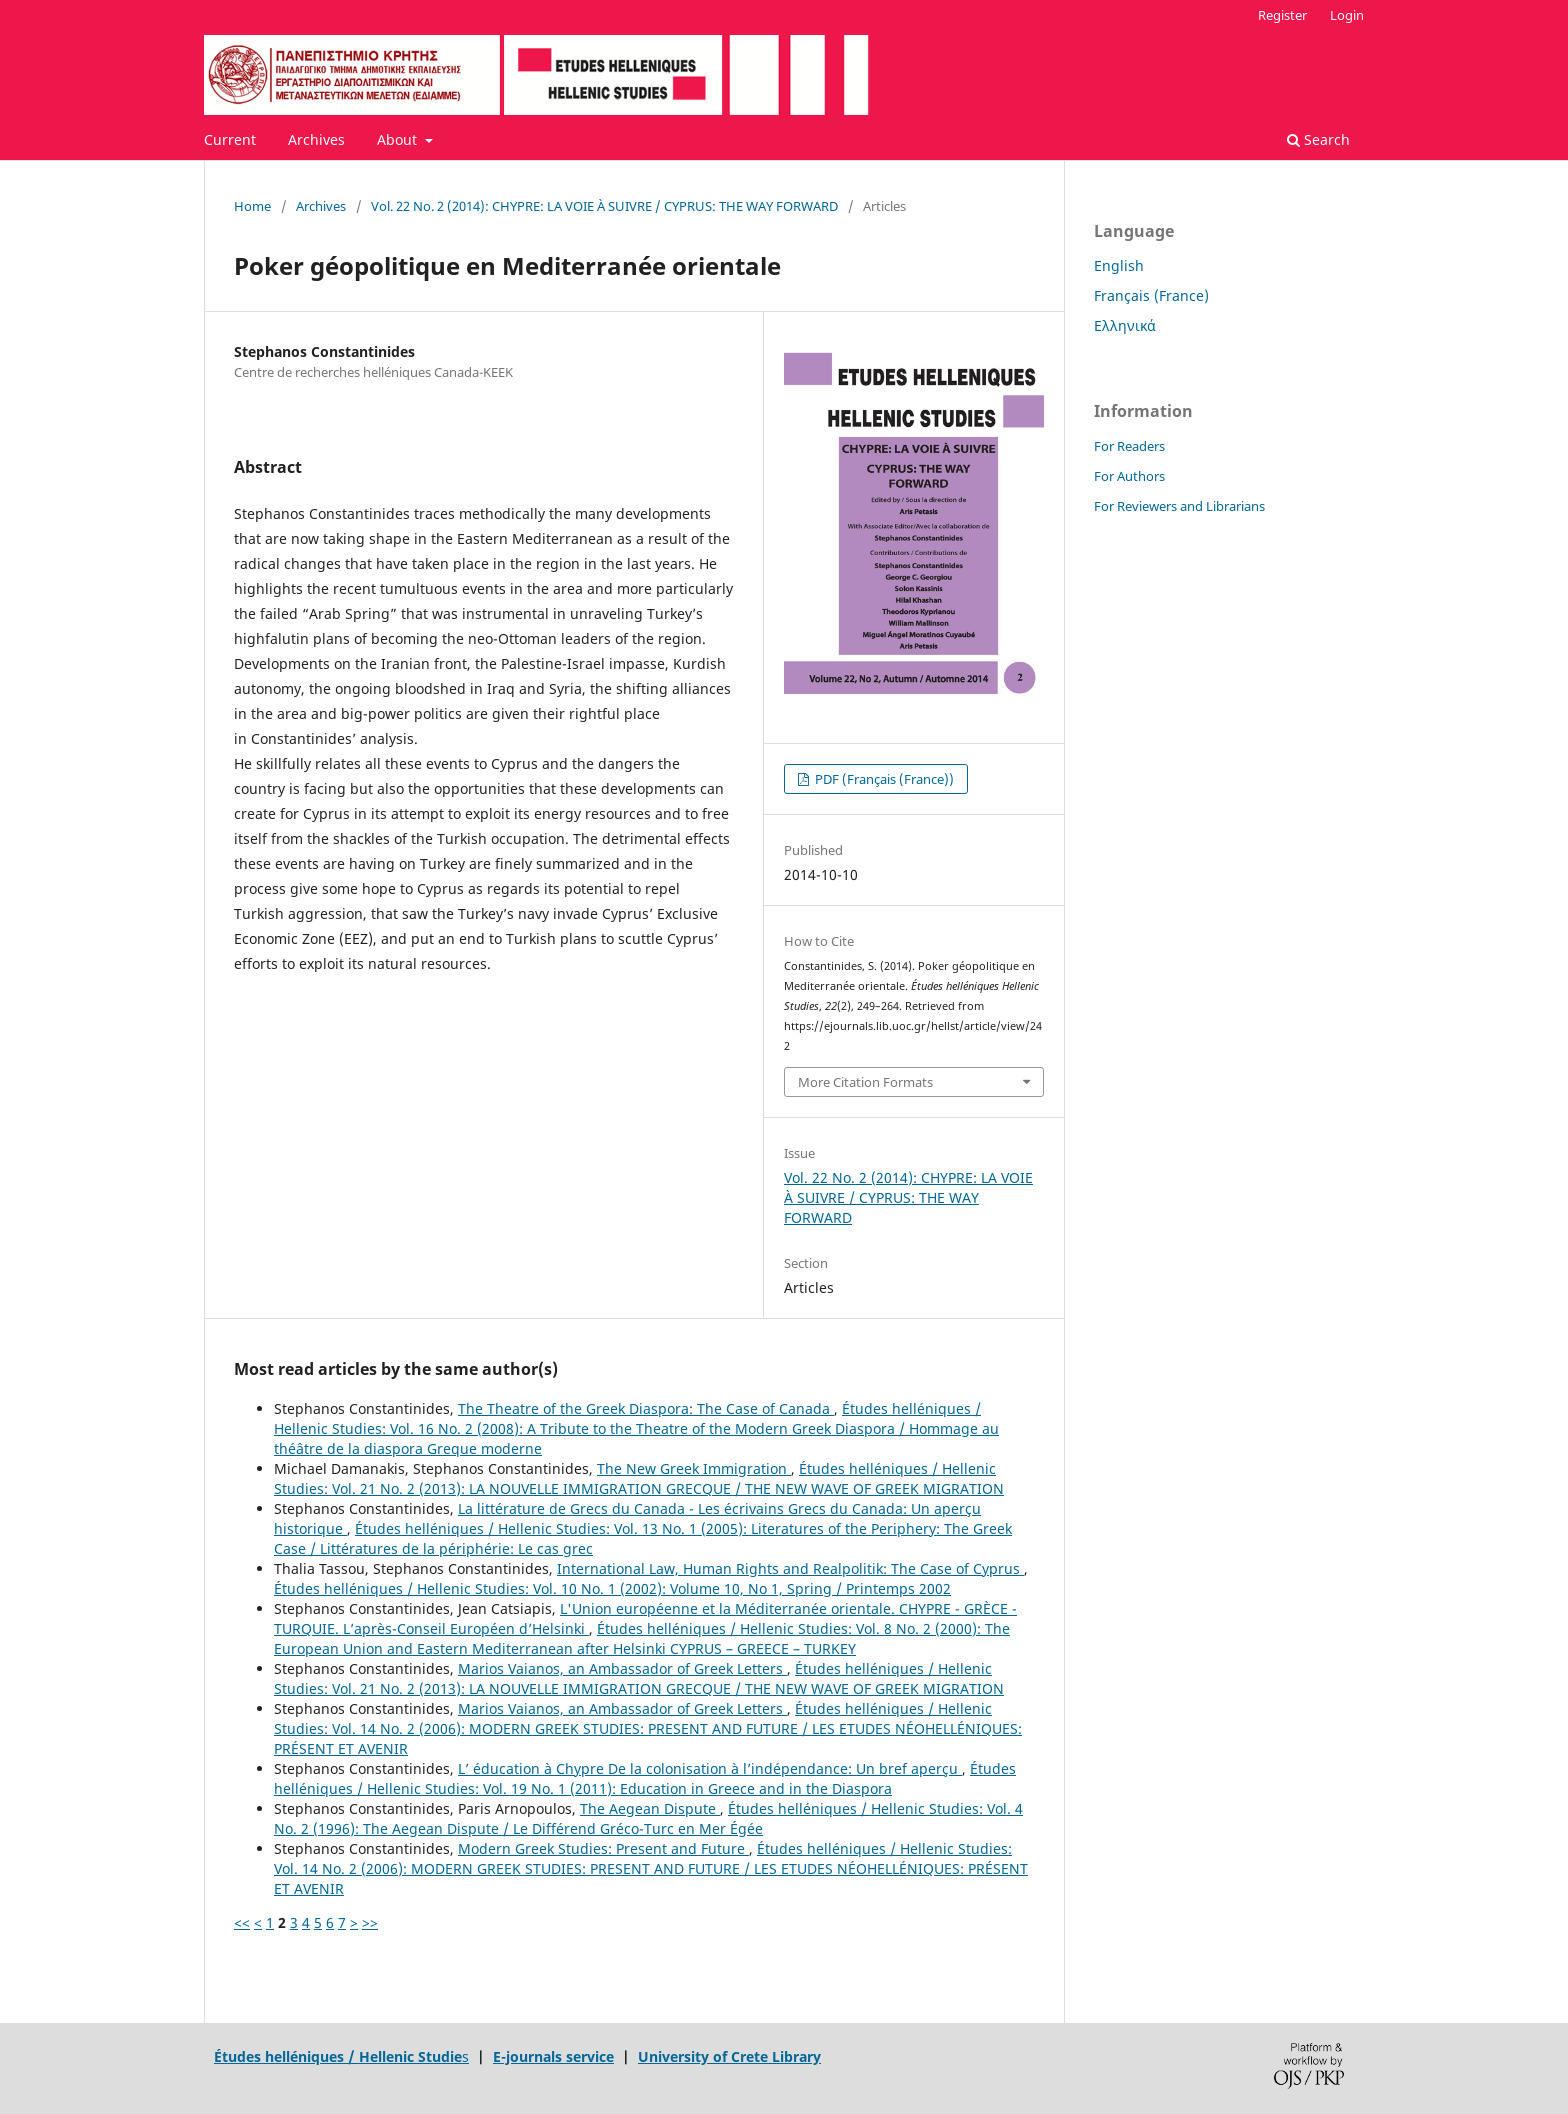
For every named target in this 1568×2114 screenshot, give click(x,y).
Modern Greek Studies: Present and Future (603, 1848)
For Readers (1129, 446)
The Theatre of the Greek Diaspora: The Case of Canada (646, 1408)
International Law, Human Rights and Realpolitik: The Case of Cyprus (790, 1568)
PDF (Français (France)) (883, 779)
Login (1347, 15)
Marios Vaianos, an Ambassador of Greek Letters (622, 1668)
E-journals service (553, 2056)
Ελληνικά (1125, 325)
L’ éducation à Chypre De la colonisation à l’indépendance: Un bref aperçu (710, 1768)
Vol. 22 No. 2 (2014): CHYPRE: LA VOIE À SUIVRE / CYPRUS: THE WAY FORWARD (604, 206)
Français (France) (1151, 295)
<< (242, 1922)
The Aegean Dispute (650, 1808)
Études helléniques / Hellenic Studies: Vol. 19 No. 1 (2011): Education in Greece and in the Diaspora (645, 1778)
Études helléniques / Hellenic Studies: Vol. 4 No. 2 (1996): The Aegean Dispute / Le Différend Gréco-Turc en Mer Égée (648, 1818)
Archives (316, 139)
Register (1282, 15)
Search (1318, 139)
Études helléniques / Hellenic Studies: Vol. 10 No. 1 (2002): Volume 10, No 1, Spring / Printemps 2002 (612, 1588)
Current (230, 139)
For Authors (1129, 476)
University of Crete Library (729, 2056)
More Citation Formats (865, 1082)
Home (252, 206)
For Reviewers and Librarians (1179, 506)
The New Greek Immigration (694, 1468)
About (399, 139)
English (1119, 265)
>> (370, 1922)
